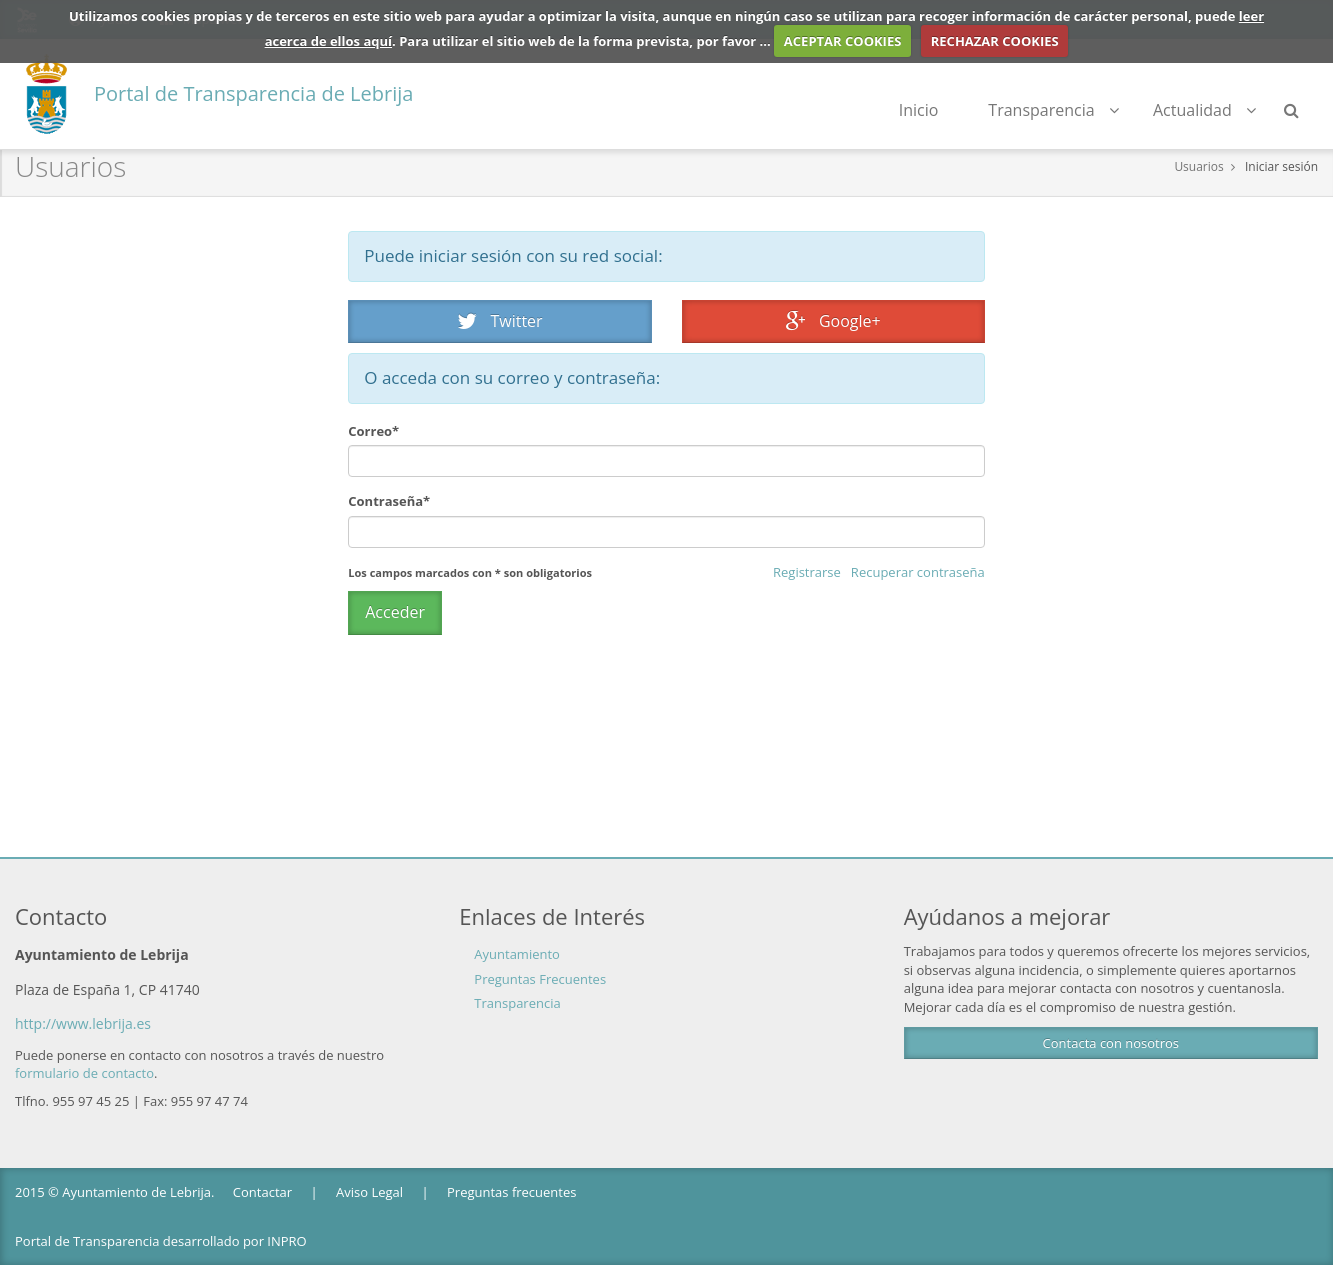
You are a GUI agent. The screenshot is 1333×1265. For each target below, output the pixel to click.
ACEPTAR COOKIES (843, 41)
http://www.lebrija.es (83, 1023)
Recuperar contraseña (918, 572)
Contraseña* (389, 501)
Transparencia (1053, 110)
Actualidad (1204, 110)
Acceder (395, 612)
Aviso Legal (369, 1192)
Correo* (373, 431)
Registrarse (807, 572)
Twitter (500, 321)
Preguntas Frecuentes (540, 979)
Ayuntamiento (517, 954)
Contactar (262, 1192)
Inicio (919, 110)
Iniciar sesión (1281, 166)
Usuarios (1198, 166)
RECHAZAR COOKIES (995, 41)
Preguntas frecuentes (511, 1192)
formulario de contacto (84, 1073)
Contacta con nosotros (1111, 1043)
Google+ (833, 321)
